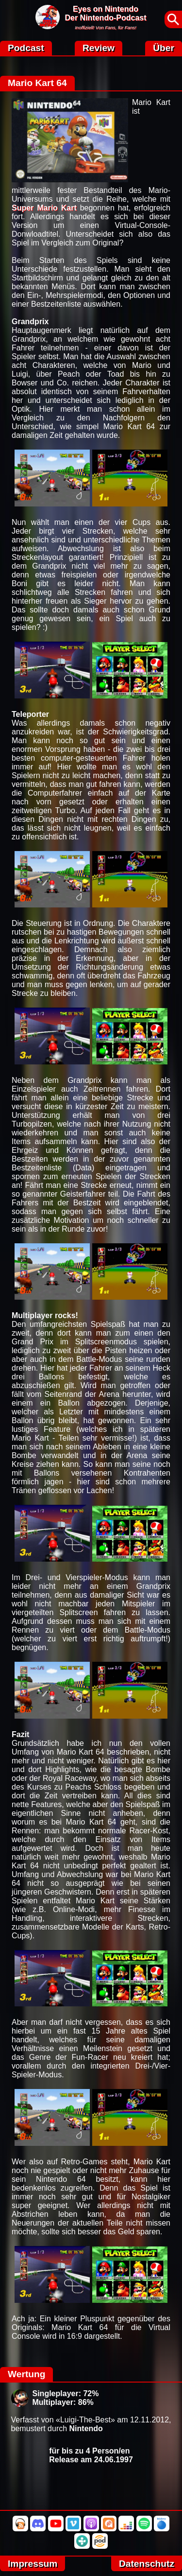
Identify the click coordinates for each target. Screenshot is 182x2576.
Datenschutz (146, 2564)
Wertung (26, 2374)
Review (99, 48)
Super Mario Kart (44, 208)
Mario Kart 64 (37, 83)
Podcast (26, 48)
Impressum (32, 2564)
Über (163, 48)
